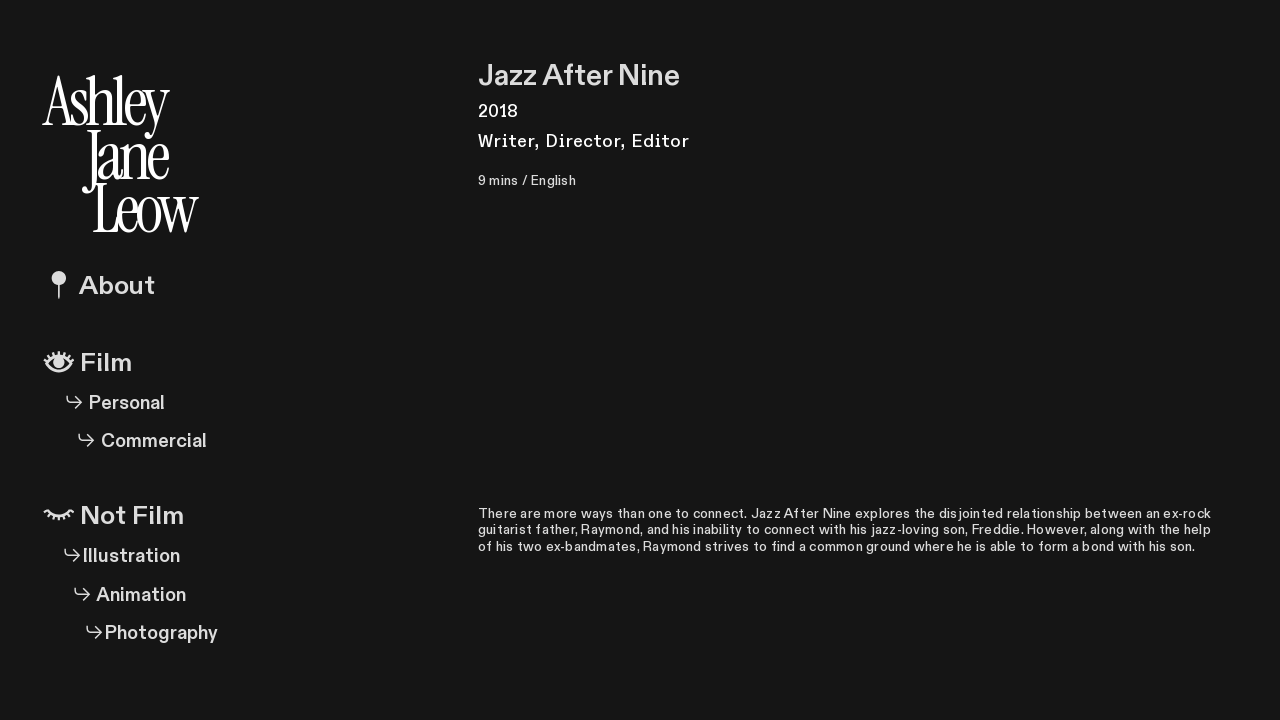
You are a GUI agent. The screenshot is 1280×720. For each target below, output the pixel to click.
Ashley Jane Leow (119, 148)
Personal (104, 403)
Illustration (121, 556)
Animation (115, 595)
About (99, 285)
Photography (147, 633)
